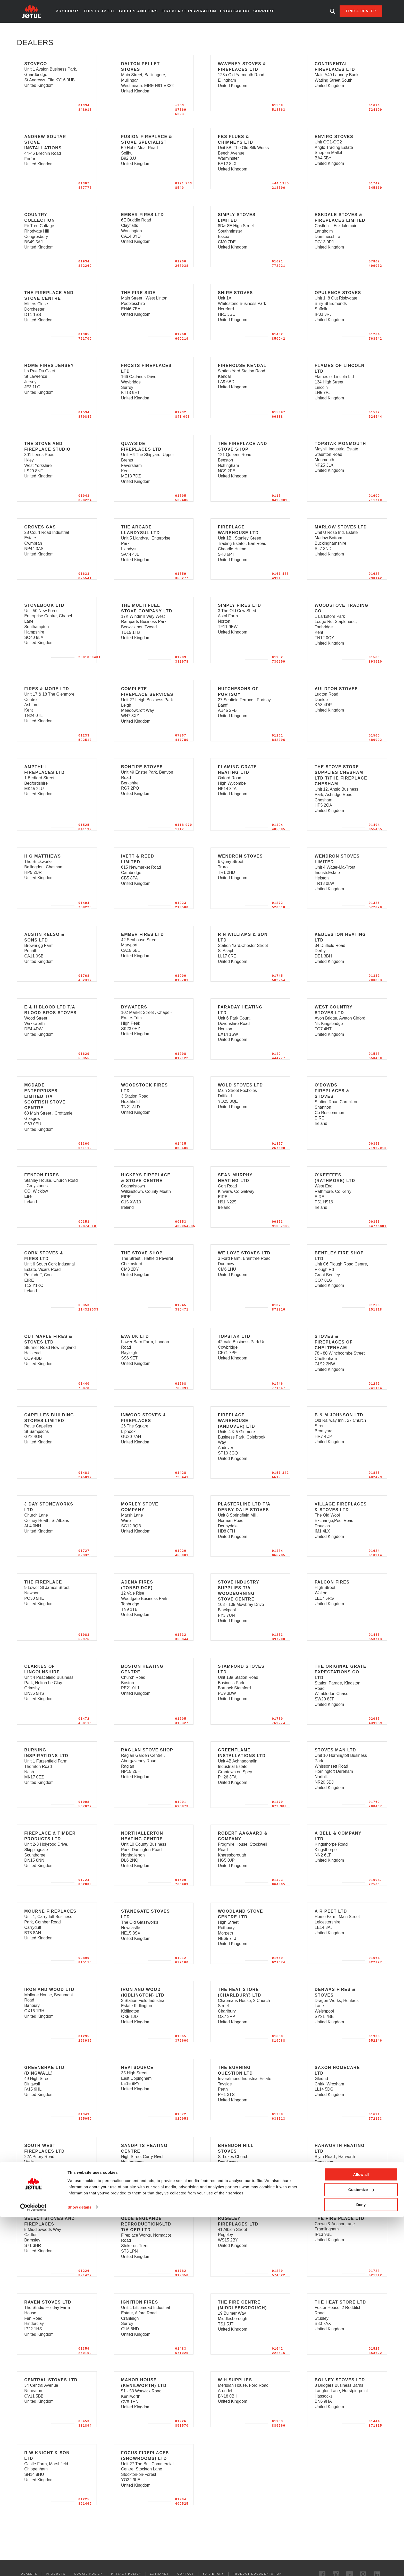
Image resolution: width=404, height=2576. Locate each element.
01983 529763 (85, 1640)
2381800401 (89, 660)
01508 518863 (278, 111)
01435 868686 (182, 1149)
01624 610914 (375, 1556)
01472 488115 (85, 1724)
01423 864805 (278, 1885)
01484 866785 (278, 1556)
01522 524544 (375, 418)
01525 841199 (85, 830)
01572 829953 (182, 2120)
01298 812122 (182, 1059)
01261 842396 (278, 741)
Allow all (361, 2533)
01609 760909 (182, 1885)
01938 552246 (375, 2042)
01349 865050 (85, 2120)
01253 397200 (278, 1640)
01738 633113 (278, 2120)
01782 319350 (182, 2276)
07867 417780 (182, 741)
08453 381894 (85, 2426)
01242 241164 (375, 1389)
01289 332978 (182, 663)
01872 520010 (278, 908)
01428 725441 (182, 1478)
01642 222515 (278, 2354)
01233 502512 (85, 741)
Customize (361, 2548)
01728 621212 (375, 2276)
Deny (361, 2563)
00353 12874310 (87, 1227)
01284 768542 (375, 340)
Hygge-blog (235, 13)
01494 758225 (85, 908)
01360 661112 (85, 1149)
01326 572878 (375, 908)
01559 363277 (182, 579)
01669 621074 (278, 1963)
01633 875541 (85, 579)
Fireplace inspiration (192, 13)
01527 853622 (375, 2354)
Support (263, 13)
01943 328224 (85, 501)
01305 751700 (85, 340)
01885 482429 (375, 1478)
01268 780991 (182, 1389)
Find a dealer (349, 13)
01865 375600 (182, 2042)
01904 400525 (182, 2505)
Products (79, 13)
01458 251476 (182, 2192)
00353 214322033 (88, 1310)
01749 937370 (85, 2192)
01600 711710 (375, 501)
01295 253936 (85, 2042)
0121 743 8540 (183, 189)
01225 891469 (85, 2505)
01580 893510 (375, 663)
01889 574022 (278, 2276)
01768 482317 (85, 981)
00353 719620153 (379, 1149)
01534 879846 (85, 418)
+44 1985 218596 (280, 189)
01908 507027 (85, 1807)
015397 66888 (278, 418)
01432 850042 (278, 340)
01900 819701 (182, 981)
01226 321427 (85, 2276)
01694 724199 (375, 111)
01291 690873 (182, 1807)
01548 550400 (375, 1059)
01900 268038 (182, 267)
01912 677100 (182, 1963)
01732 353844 (182, 1640)
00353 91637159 (281, 1227)
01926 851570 (182, 2426)
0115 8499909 (280, 501)
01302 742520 (375, 2192)
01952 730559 (278, 663)
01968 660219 (182, 340)
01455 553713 (375, 1640)
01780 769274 (278, 1724)
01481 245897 (85, 1478)
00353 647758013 (379, 1227)
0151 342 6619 (280, 1478)
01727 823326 (85, 1556)
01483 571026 (182, 2354)
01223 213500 (182, 908)
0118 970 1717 (183, 830)
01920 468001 (182, 1556)
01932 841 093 (182, 418)
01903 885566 (278, 2426)
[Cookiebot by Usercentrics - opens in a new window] (33, 2566)
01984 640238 (278, 2192)
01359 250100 (85, 2354)
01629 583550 (85, 1059)
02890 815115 (85, 1963)
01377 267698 (278, 1149)
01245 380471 (182, 1310)
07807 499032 (375, 267)
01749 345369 (375, 189)
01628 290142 (375, 579)
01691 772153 (375, 2120)
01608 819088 (278, 2042)
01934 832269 (85, 267)
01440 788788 (85, 1389)
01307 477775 (85, 189)
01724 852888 (85, 1885)
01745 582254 (278, 981)
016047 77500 (375, 1885)
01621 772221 (278, 267)
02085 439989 (375, 1724)
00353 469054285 (185, 1227)
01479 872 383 (279, 1807)
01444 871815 (375, 2426)
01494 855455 (375, 830)
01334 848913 (85, 111)
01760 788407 (375, 1807)
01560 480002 (375, 741)
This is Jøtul (109, 13)
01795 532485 (182, 501)
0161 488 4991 (280, 579)
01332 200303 (375, 981)
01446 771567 (278, 1389)
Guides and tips (146, 13)
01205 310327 (182, 1724)
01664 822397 (375, 1963)
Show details (79, 2565)
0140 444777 (278, 1059)
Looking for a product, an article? (320, 13)
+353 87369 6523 (180, 113)
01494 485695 (278, 830)
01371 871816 (278, 1310)
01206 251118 (375, 1310)
